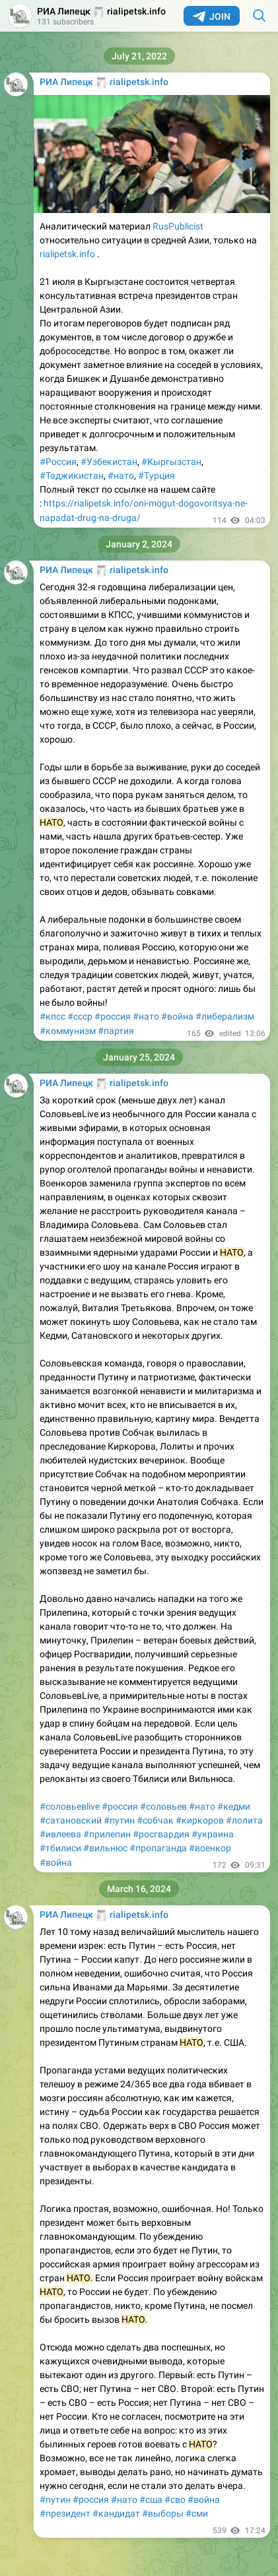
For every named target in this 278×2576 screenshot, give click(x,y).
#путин (119, 1820)
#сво (175, 2499)
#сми (197, 2513)
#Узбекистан (109, 461)
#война (177, 1016)
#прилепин (107, 1834)
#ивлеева (60, 1834)
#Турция (156, 475)
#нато (121, 475)
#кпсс (52, 1016)
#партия (116, 1031)
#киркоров (200, 1820)
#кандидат (116, 2513)
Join (211, 16)
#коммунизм (68, 1031)
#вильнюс (105, 1848)
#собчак (155, 1820)
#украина (212, 1834)
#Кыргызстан (171, 461)
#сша (150, 2499)
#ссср (79, 1016)
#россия (112, 1016)
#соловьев (163, 1806)
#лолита (244, 1820)
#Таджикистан (72, 475)
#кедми (233, 1806)
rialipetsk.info (67, 254)
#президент (65, 2513)
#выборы (163, 2513)
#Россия (58, 461)
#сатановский (71, 1820)
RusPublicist (178, 226)
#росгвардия (161, 1834)
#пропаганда (158, 1848)
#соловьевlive (70, 1806)
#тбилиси (60, 1848)
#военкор (210, 1848)
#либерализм (224, 1016)
